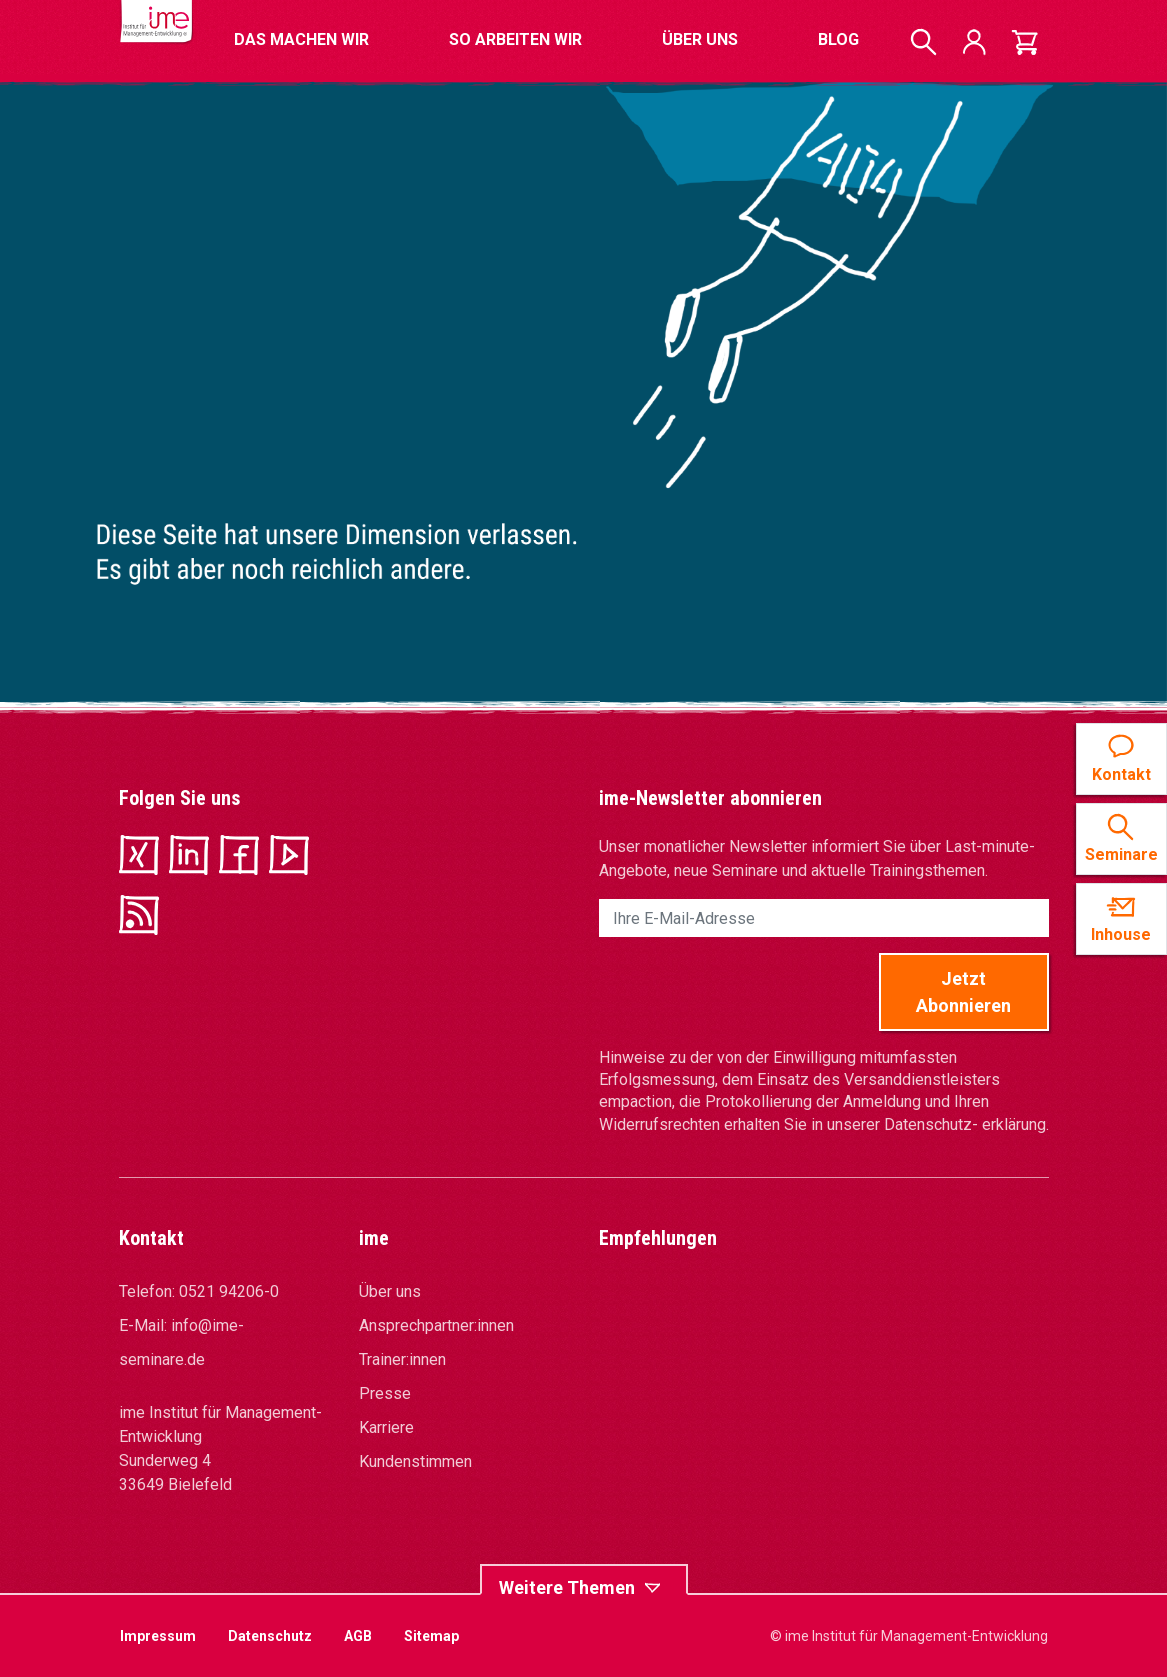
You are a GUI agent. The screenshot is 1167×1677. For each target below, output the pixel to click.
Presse (385, 1393)
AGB (358, 1636)
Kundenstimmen (415, 1461)
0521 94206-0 (229, 1291)
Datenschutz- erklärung (965, 1124)
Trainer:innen (402, 1359)
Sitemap (431, 1636)
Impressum (158, 1636)
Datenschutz (270, 1636)
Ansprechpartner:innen (436, 1325)
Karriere (386, 1427)
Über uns (390, 1291)
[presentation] (751, 992)
